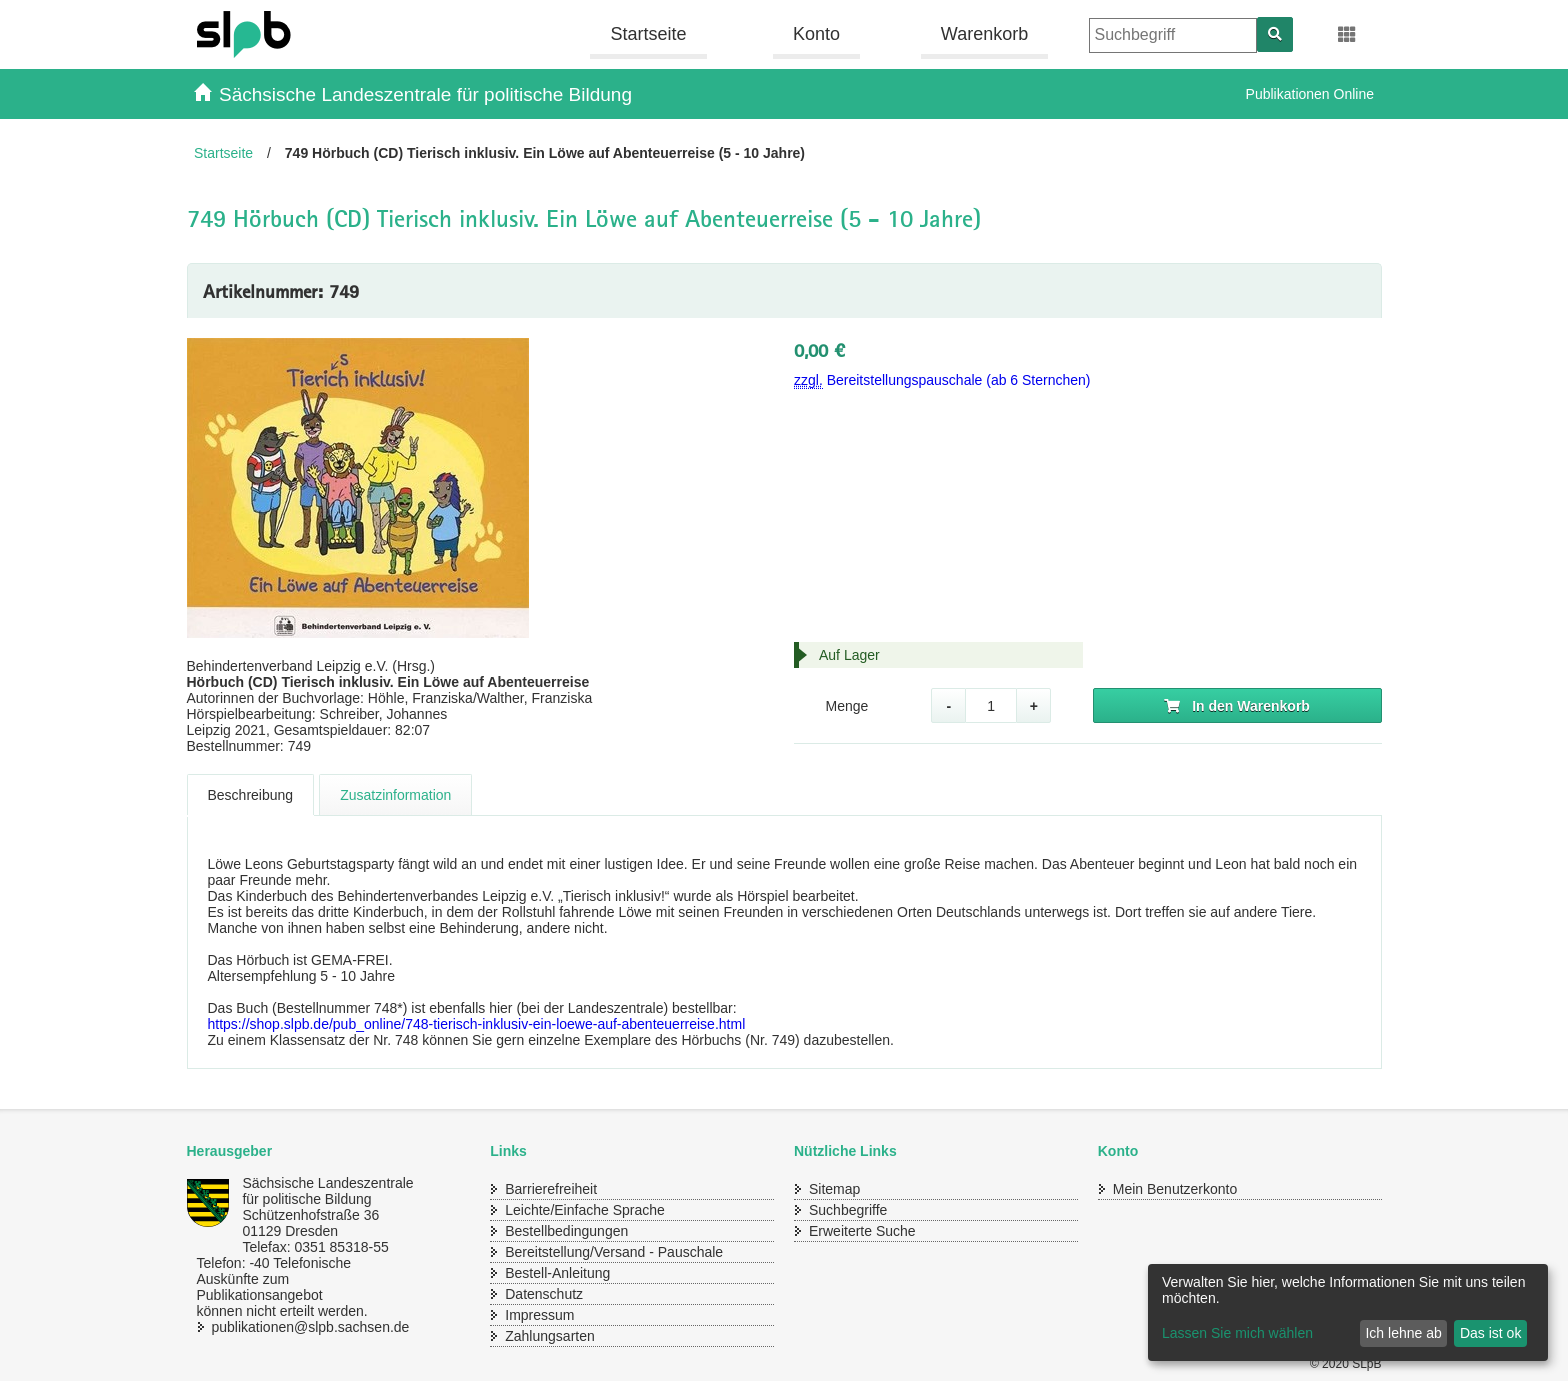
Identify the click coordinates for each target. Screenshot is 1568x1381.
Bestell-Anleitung (557, 1273)
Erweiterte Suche (862, 1231)
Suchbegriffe (848, 1210)
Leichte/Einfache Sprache (585, 1210)
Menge (846, 706)
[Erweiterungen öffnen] (1347, 35)
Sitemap (834, 1189)
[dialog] (1348, 1312)
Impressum (539, 1315)
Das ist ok (1490, 1333)
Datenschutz (544, 1294)
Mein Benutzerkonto (1175, 1189)
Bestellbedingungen (566, 1231)
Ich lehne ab (1403, 1333)
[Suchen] (1275, 34)
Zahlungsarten (550, 1336)
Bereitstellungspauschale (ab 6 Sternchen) (942, 380)
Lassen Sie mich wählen (1237, 1333)
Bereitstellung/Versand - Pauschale (614, 1252)
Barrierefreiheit (551, 1189)
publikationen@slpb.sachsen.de (292, 1327)
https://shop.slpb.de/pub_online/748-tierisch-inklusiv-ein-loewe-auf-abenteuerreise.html (477, 1024)
